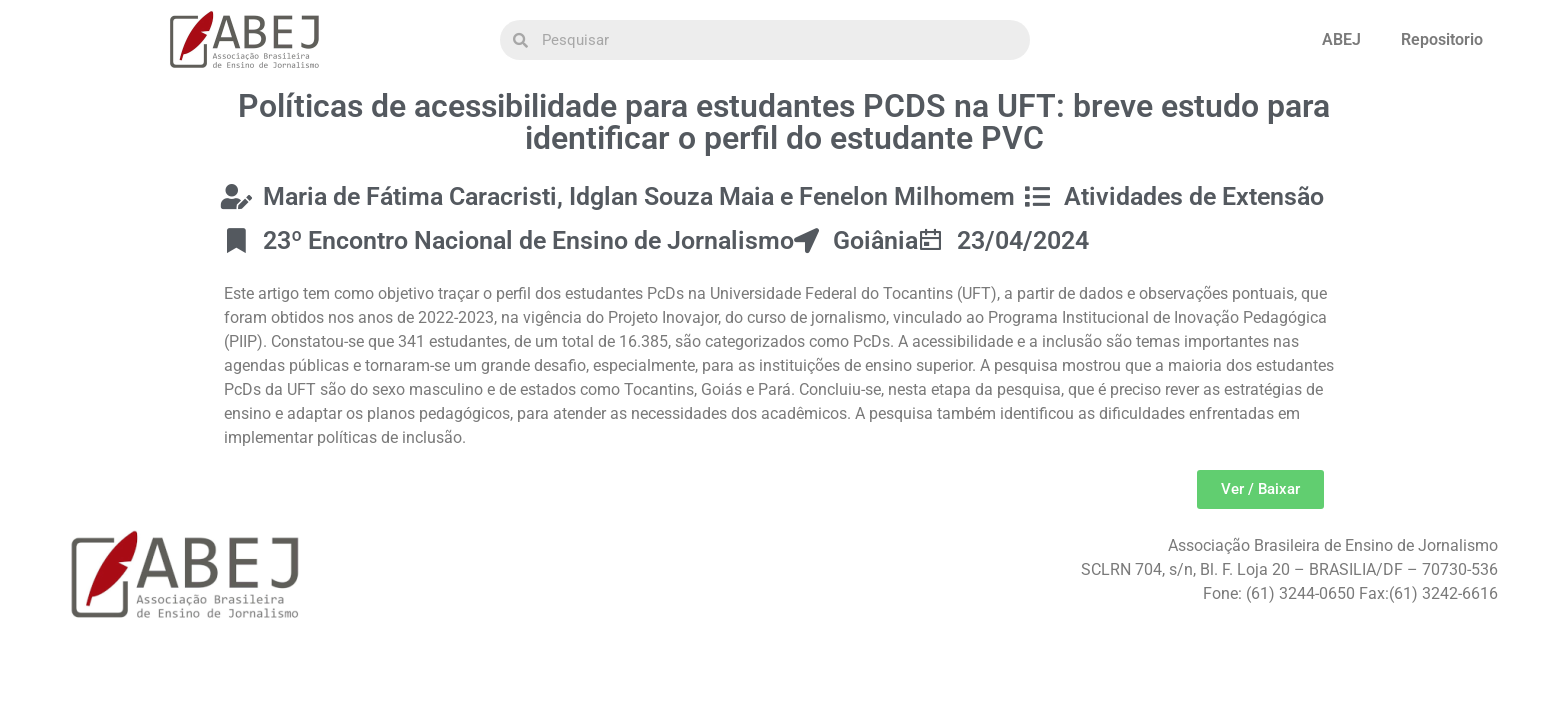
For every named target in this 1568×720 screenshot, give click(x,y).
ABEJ (1341, 39)
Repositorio (1442, 39)
